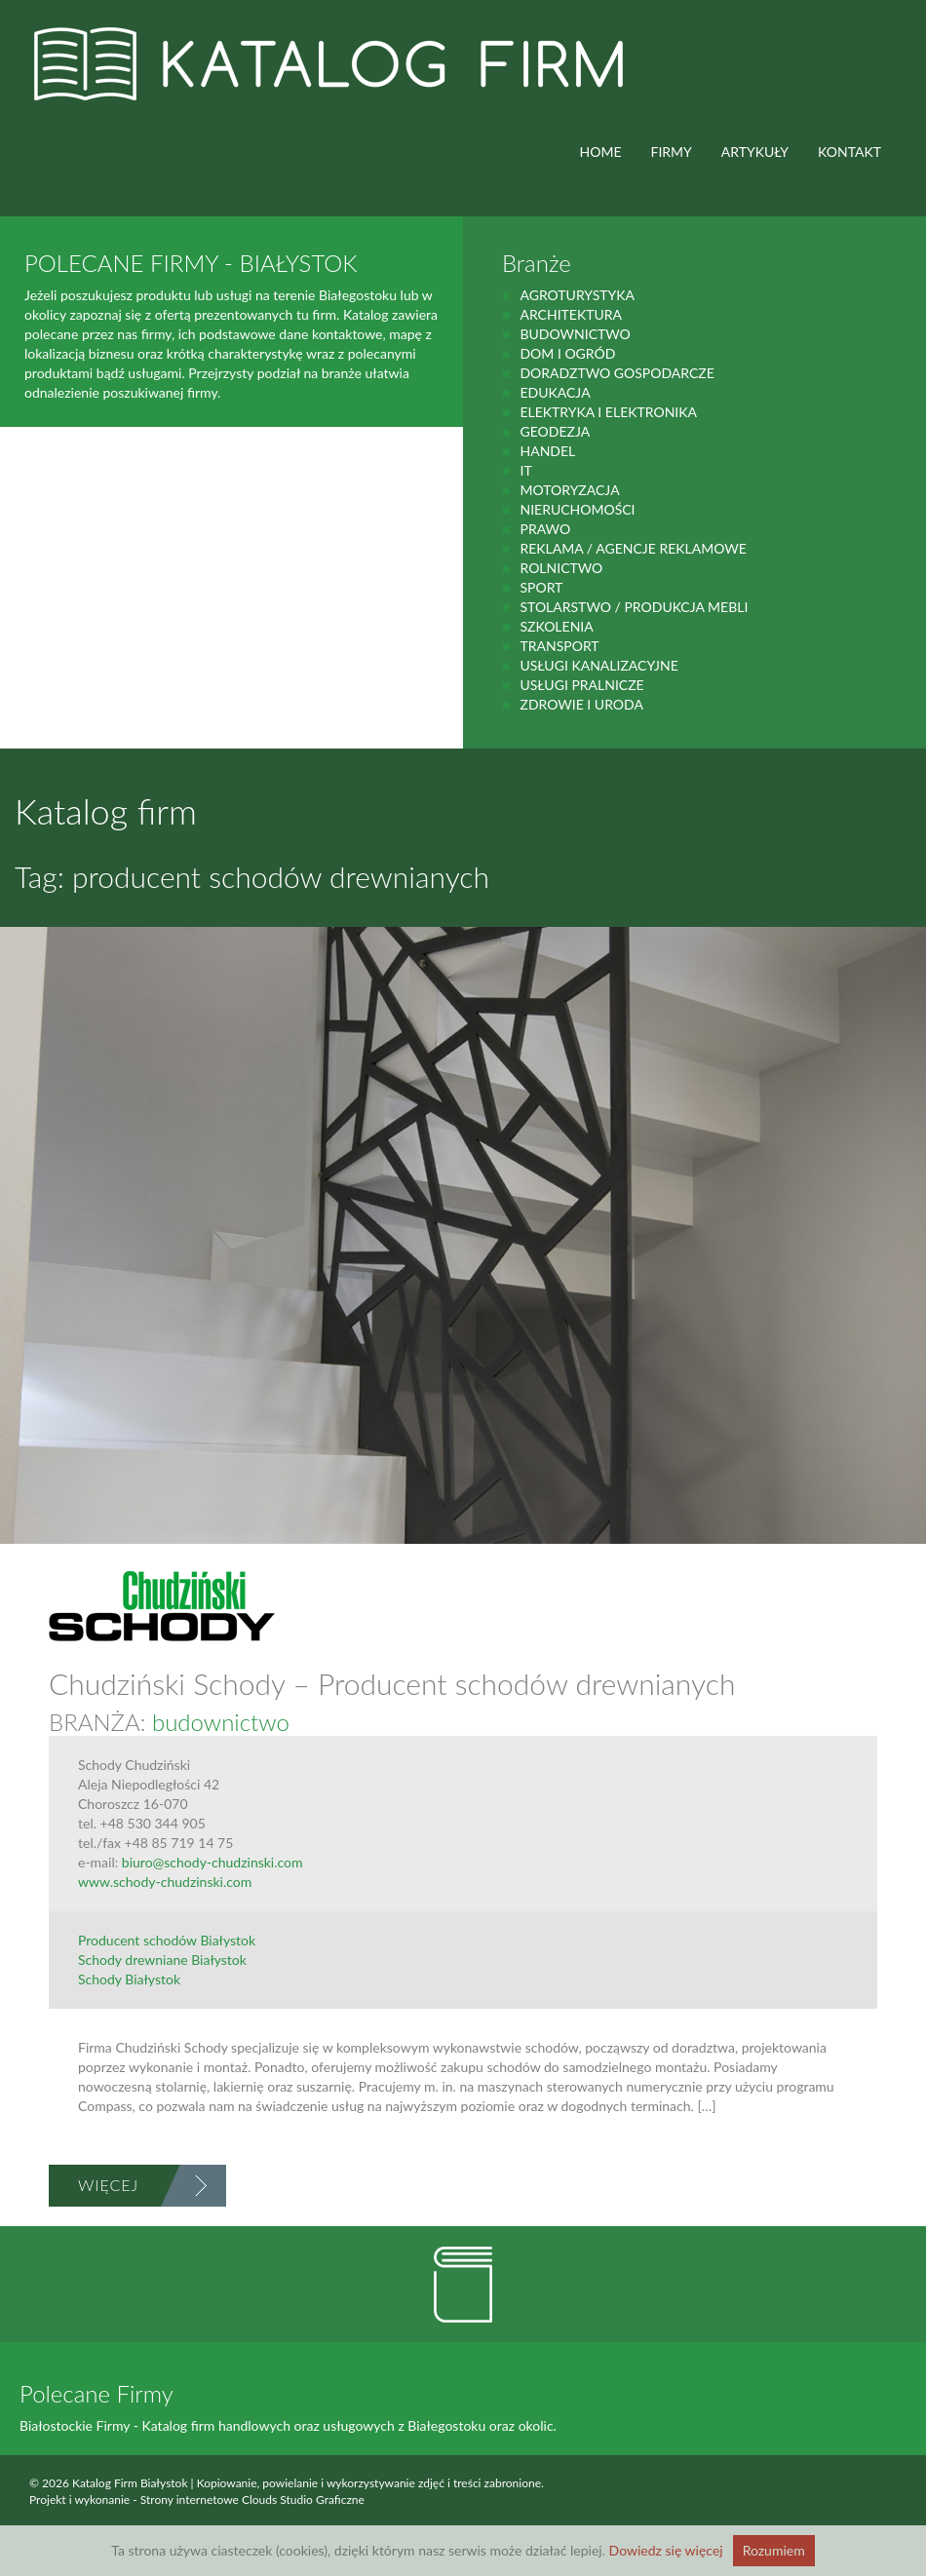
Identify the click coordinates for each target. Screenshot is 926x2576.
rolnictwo (561, 567)
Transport (559, 645)
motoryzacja (569, 489)
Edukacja (555, 392)
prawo (545, 528)
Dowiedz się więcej (666, 2550)
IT (525, 470)
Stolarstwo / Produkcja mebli (634, 606)
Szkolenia (556, 626)
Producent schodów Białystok (166, 1940)
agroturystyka (577, 295)
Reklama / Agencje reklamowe (633, 548)
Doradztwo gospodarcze (617, 373)
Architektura (571, 314)
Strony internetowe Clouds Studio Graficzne (252, 2499)
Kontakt (849, 151)
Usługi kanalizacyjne (598, 665)
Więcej (108, 2184)
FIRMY (671, 151)
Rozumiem (774, 2550)
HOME (601, 151)
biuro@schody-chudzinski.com (212, 1862)
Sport (541, 587)
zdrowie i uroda (581, 704)
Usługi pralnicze (581, 684)
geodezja (555, 431)
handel (547, 450)
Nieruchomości (577, 509)
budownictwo (575, 334)
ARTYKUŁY (755, 151)
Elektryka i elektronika (608, 412)
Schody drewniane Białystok (162, 1959)
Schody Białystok (129, 1979)
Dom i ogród (567, 353)
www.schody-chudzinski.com (164, 1881)
